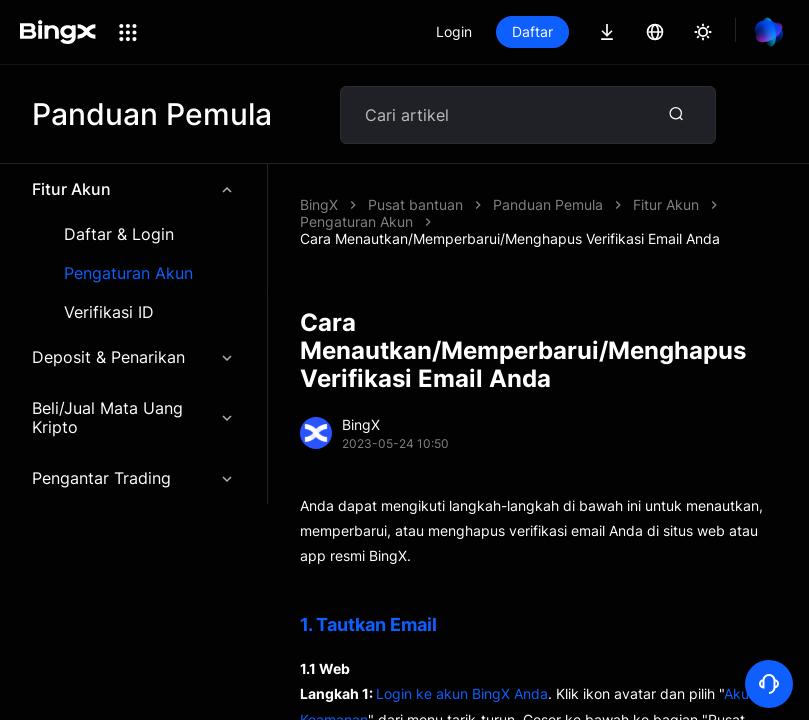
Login (454, 31)
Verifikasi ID (109, 312)
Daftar (532, 31)
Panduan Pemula (548, 204)
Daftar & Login (119, 234)
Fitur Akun (133, 189)
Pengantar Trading (133, 478)
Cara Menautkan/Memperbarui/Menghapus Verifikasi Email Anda (510, 238)
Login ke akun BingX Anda (462, 693)
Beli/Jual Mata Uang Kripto (133, 417)
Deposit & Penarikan (133, 357)
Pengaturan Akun (128, 273)
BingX (319, 204)
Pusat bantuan (415, 204)
